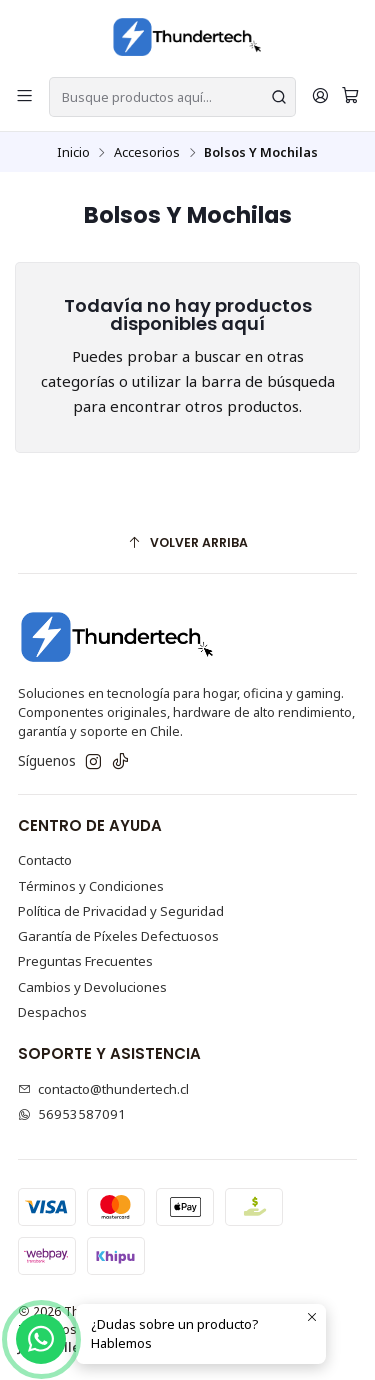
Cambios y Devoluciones (92, 987)
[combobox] (172, 97)
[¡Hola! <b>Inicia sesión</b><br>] (320, 97)
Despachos (52, 1012)
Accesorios (147, 152)
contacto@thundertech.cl (104, 1089)
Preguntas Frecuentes (85, 961)
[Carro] (350, 97)
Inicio (73, 152)
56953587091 (72, 1114)
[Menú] (24, 97)
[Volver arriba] (188, 542)
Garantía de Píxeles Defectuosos (118, 936)
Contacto (45, 860)
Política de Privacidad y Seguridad (121, 911)
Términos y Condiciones (91, 886)
